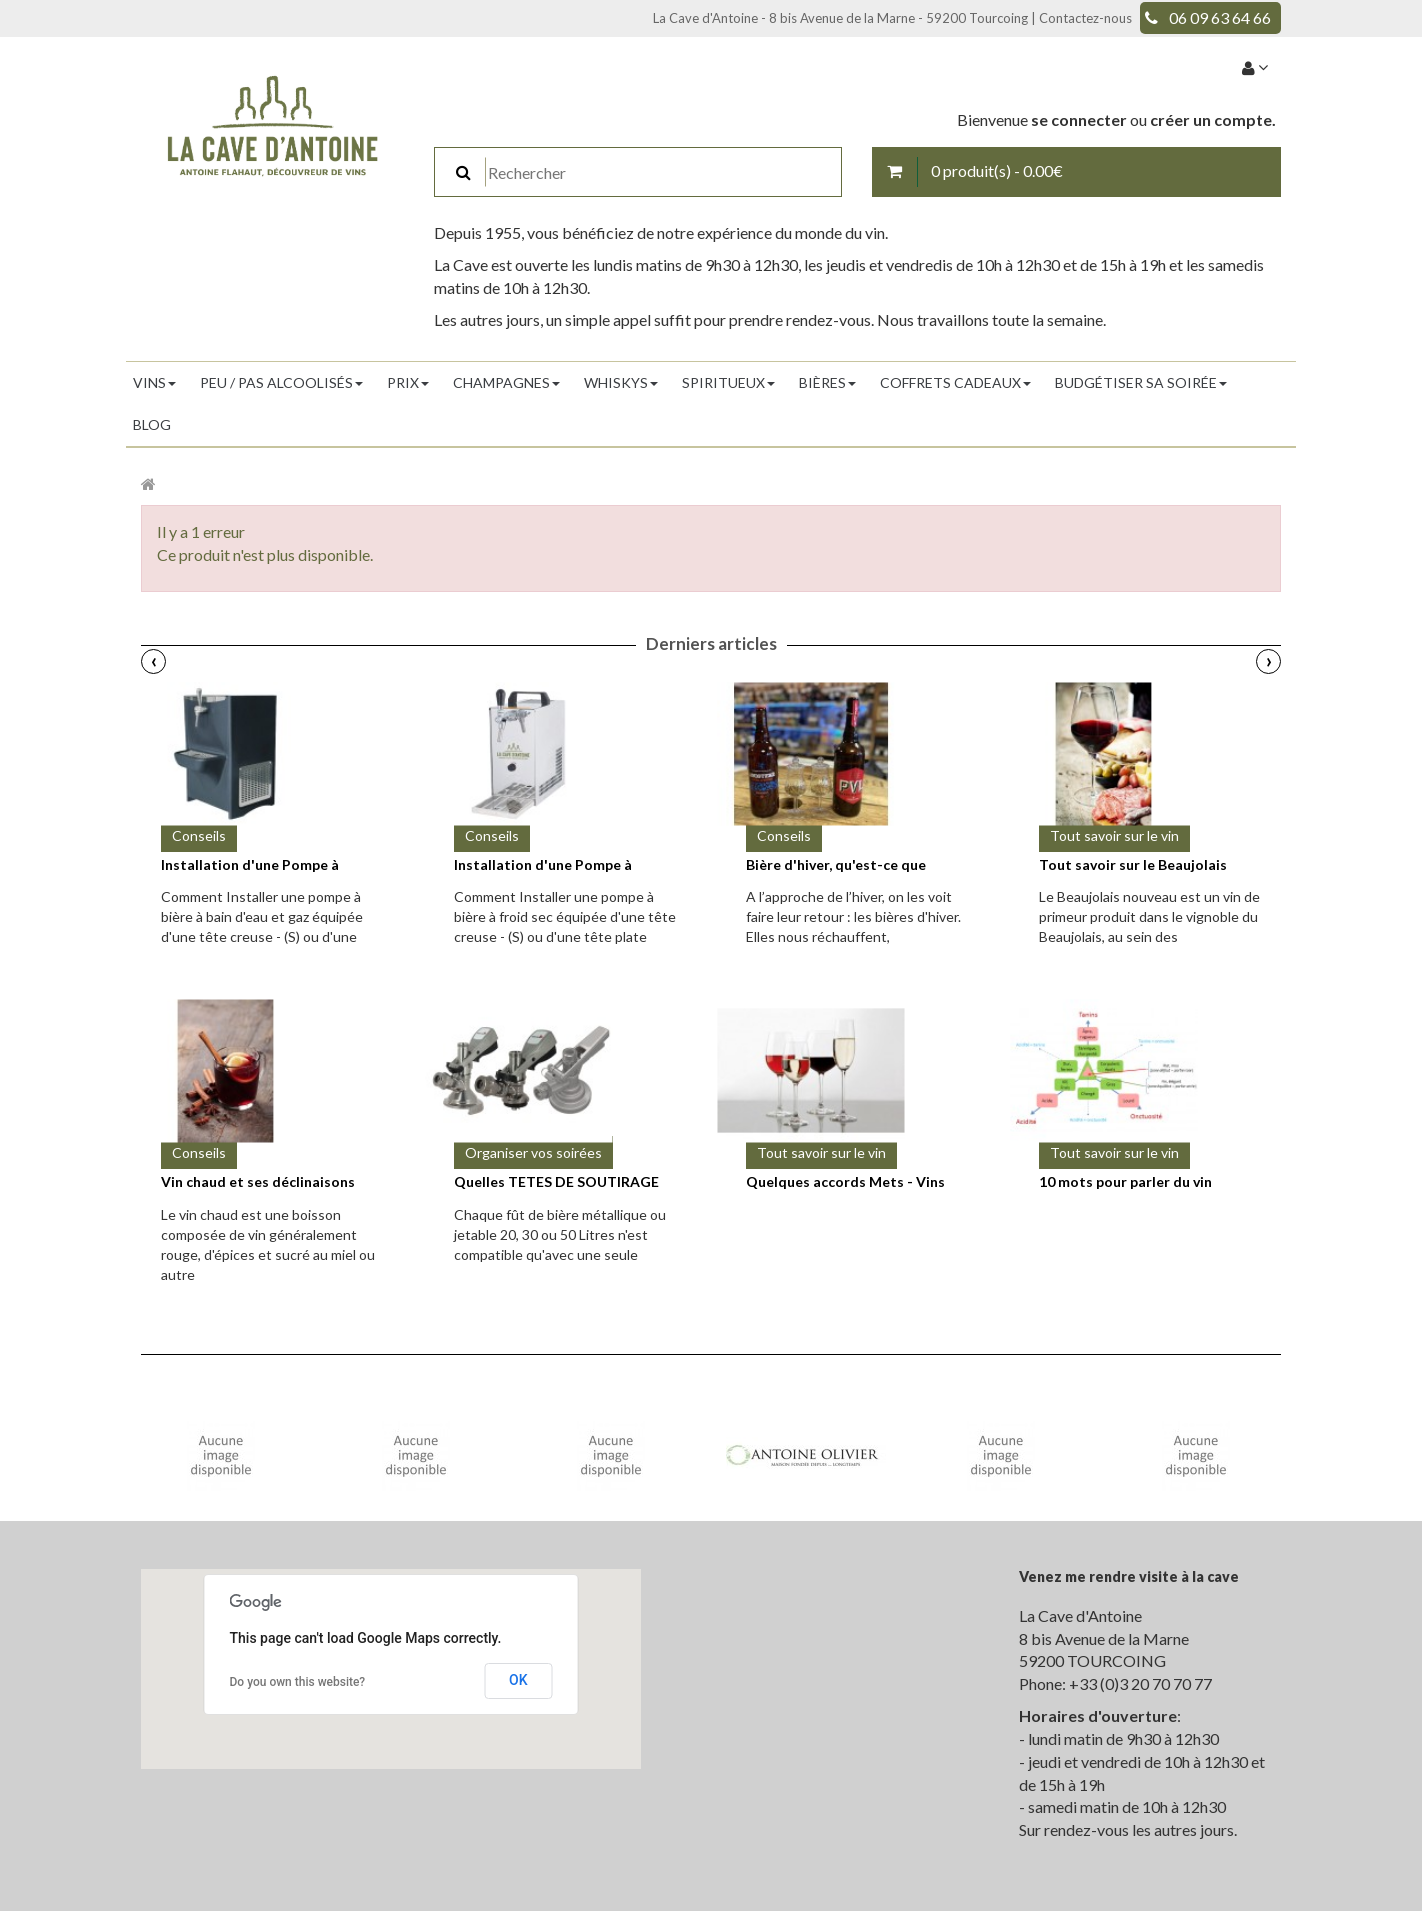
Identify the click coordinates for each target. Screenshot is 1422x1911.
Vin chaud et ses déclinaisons (258, 1181)
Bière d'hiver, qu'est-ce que (836, 864)
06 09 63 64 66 (1220, 17)
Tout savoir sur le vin (1114, 835)
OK (518, 1680)
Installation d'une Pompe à (250, 864)
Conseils (199, 835)
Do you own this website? (298, 1682)
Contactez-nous (1085, 18)
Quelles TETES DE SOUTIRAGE (556, 1181)
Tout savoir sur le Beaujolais (1133, 864)
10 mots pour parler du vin (1125, 1181)
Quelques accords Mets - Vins (845, 1181)
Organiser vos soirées (533, 1152)
